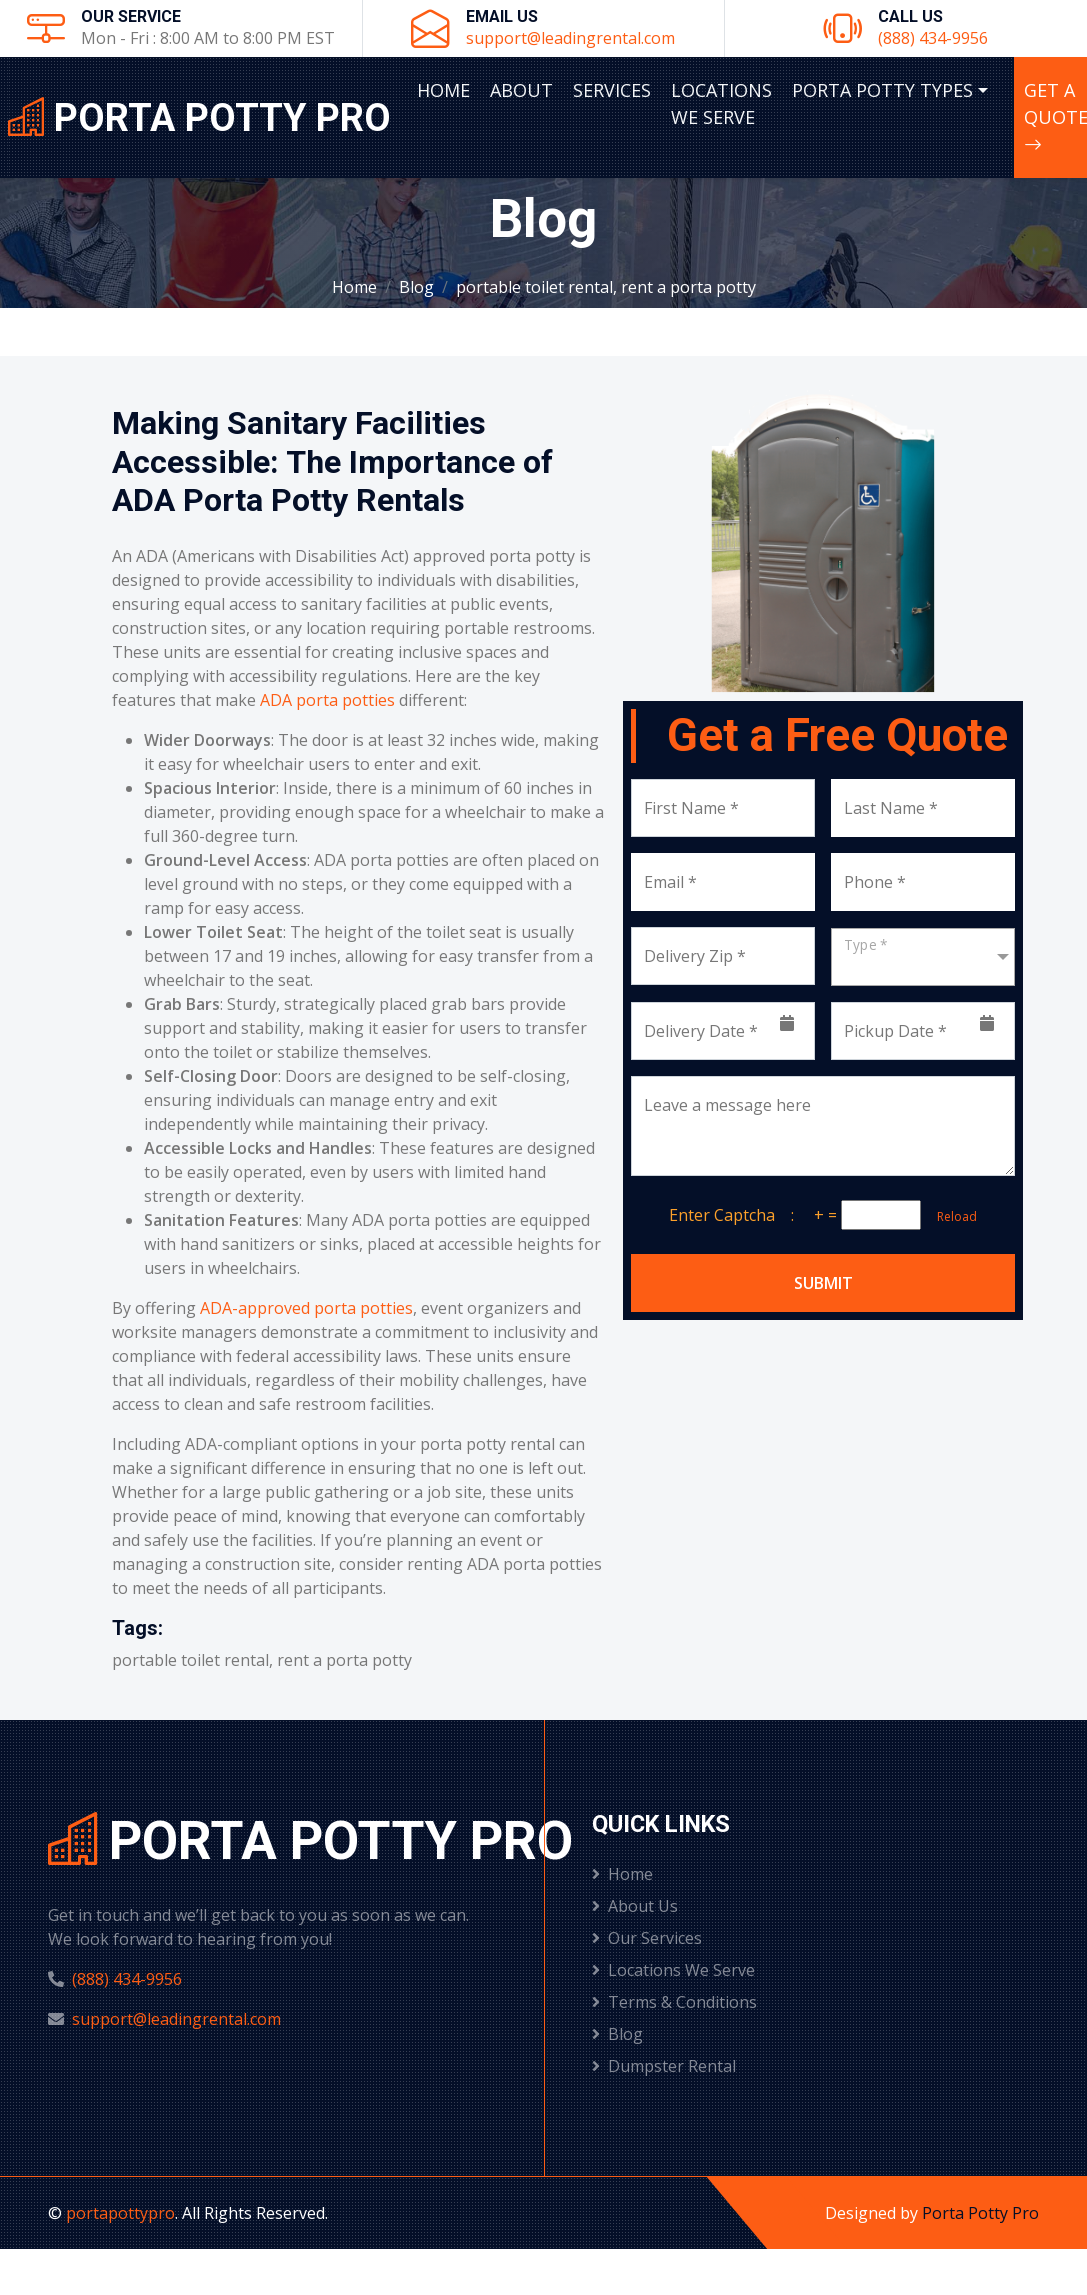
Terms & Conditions (674, 2002)
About (521, 90)
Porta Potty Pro (980, 2213)
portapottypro (120, 2213)
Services (612, 90)
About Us (635, 1906)
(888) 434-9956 (933, 38)
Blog (416, 287)
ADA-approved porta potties (306, 1308)
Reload (951, 1216)
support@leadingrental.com (570, 38)
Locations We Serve (721, 103)
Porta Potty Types (882, 90)
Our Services (647, 1938)
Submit (823, 1283)
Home (443, 90)
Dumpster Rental (664, 2066)
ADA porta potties (327, 700)
